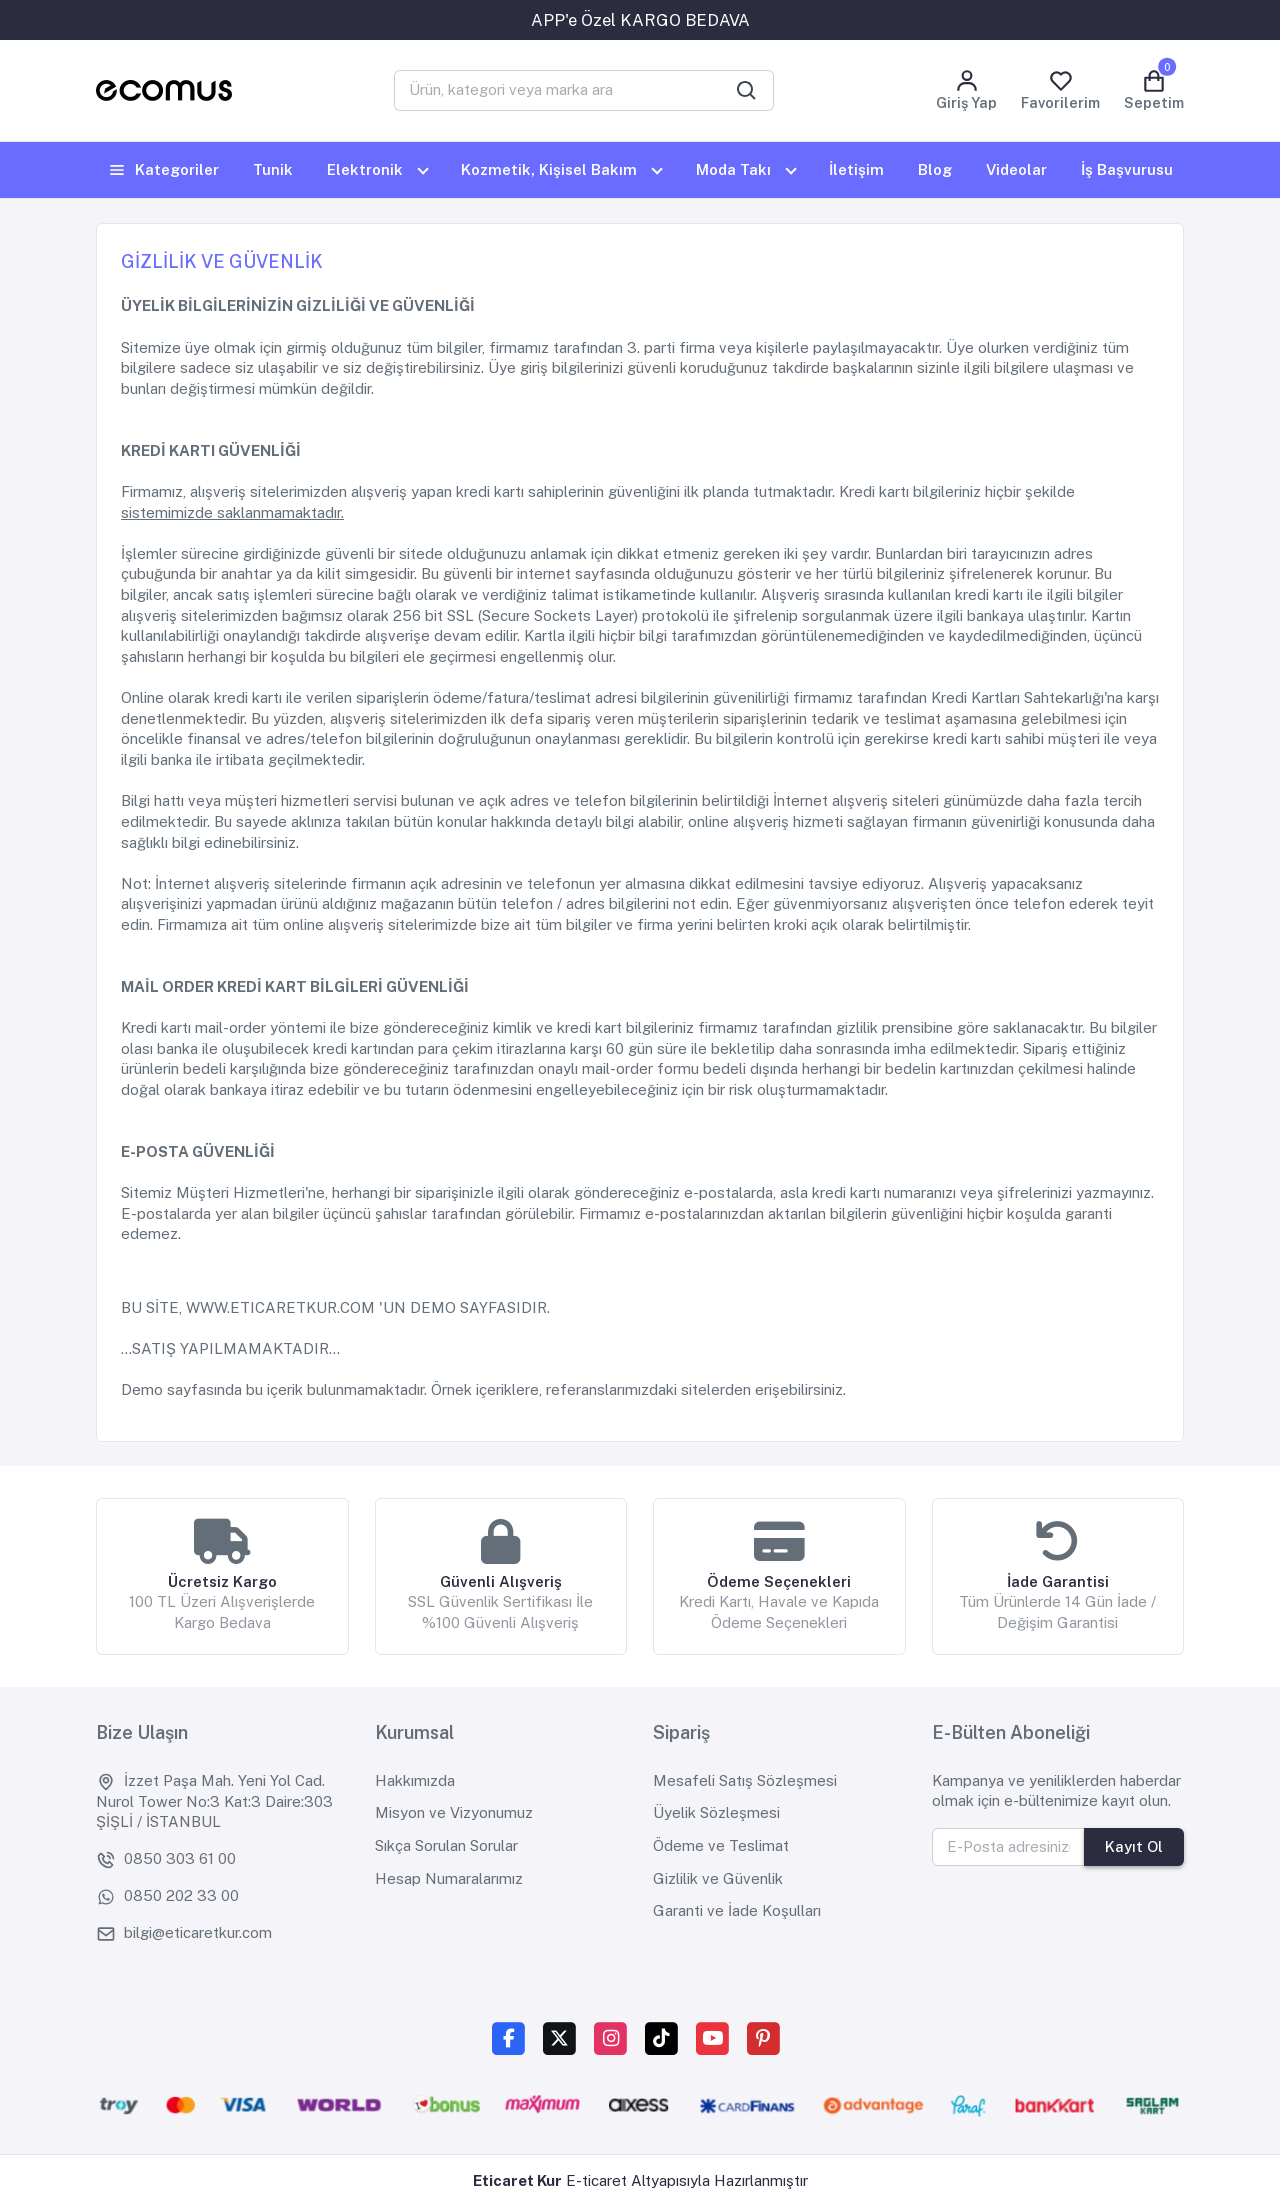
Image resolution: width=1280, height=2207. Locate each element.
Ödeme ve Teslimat (721, 1845)
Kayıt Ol (1134, 1846)
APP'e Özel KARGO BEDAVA (640, 20)
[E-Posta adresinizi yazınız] (1009, 1847)
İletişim (856, 169)
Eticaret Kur (517, 2180)
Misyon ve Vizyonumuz (454, 1812)
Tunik (273, 169)
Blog (935, 169)
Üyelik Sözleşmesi (716, 1812)
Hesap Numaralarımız (449, 1878)
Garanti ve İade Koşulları (737, 1910)
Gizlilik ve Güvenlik (718, 1878)
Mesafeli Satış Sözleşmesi (745, 1780)
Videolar (1016, 169)
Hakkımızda (415, 1780)
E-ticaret (596, 2180)
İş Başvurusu (1127, 169)
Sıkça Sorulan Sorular (446, 1845)
